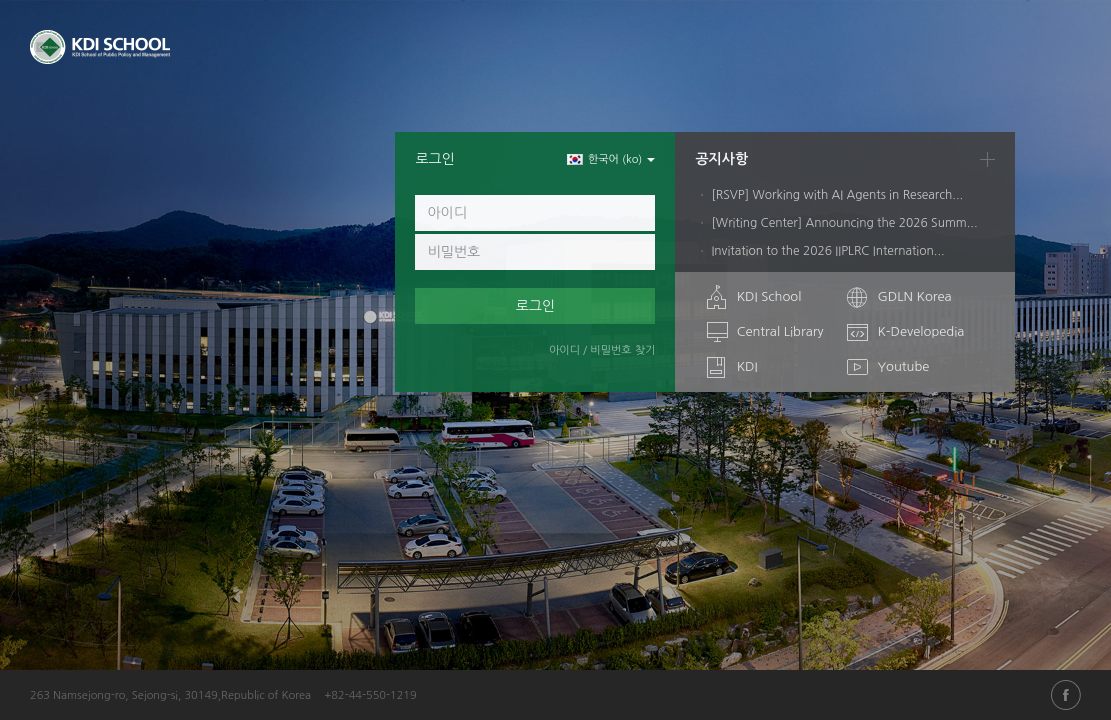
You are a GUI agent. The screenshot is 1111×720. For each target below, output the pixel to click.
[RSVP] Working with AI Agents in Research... (837, 195)
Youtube (903, 366)
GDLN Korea (914, 296)
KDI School (769, 296)
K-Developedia (920, 331)
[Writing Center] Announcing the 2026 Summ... (844, 223)
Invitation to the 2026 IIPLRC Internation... (827, 251)
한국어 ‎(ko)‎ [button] (611, 159)
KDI (747, 366)
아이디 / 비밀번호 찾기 (602, 350)
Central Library (780, 331)
